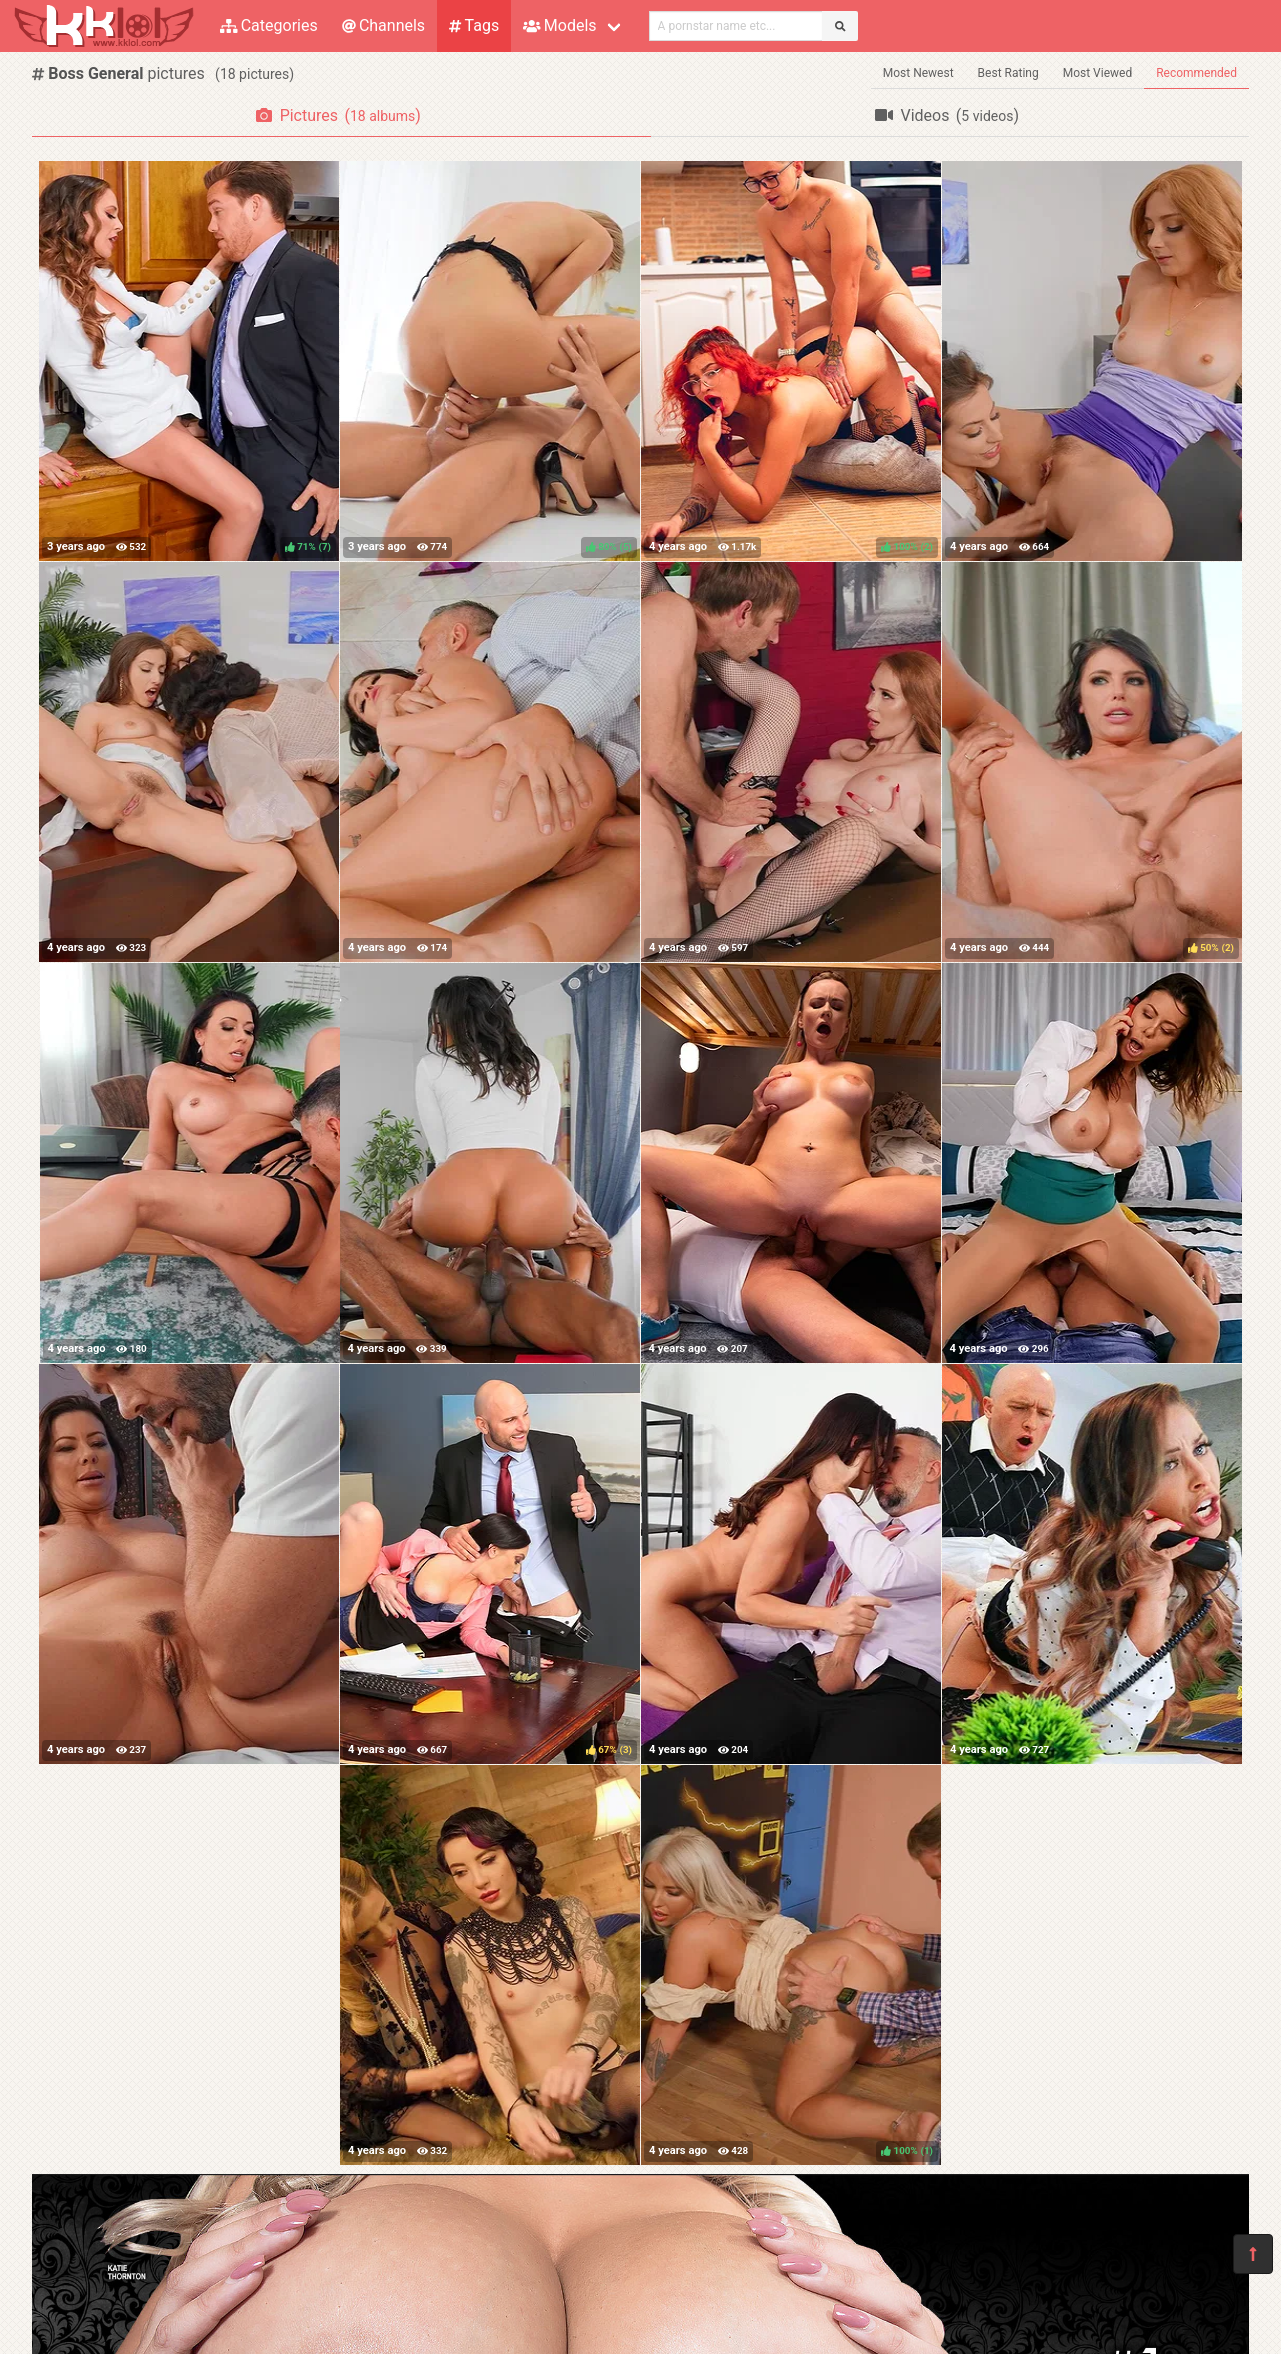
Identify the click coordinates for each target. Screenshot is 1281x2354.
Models (559, 25)
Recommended (1196, 73)
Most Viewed (1098, 73)
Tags (474, 25)
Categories (269, 25)
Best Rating (1008, 73)
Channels (383, 25)
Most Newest (918, 73)
